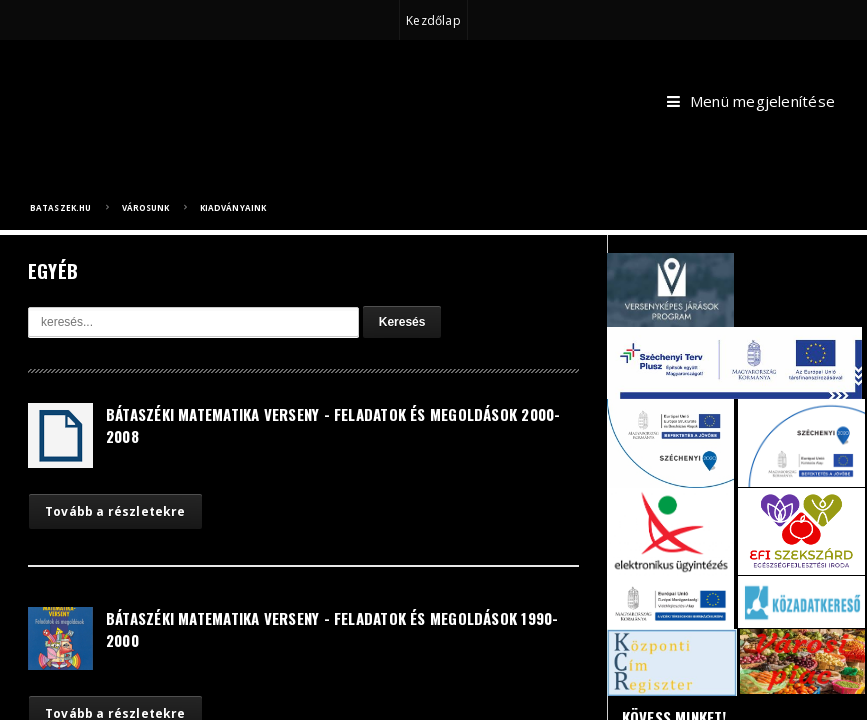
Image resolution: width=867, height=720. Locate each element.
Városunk (146, 207)
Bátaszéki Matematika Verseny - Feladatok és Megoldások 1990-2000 (332, 629)
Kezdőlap (433, 20)
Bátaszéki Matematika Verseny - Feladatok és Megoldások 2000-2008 (333, 425)
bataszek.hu (60, 207)
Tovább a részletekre (115, 511)
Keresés (402, 322)
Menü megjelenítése (751, 102)
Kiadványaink (233, 207)
